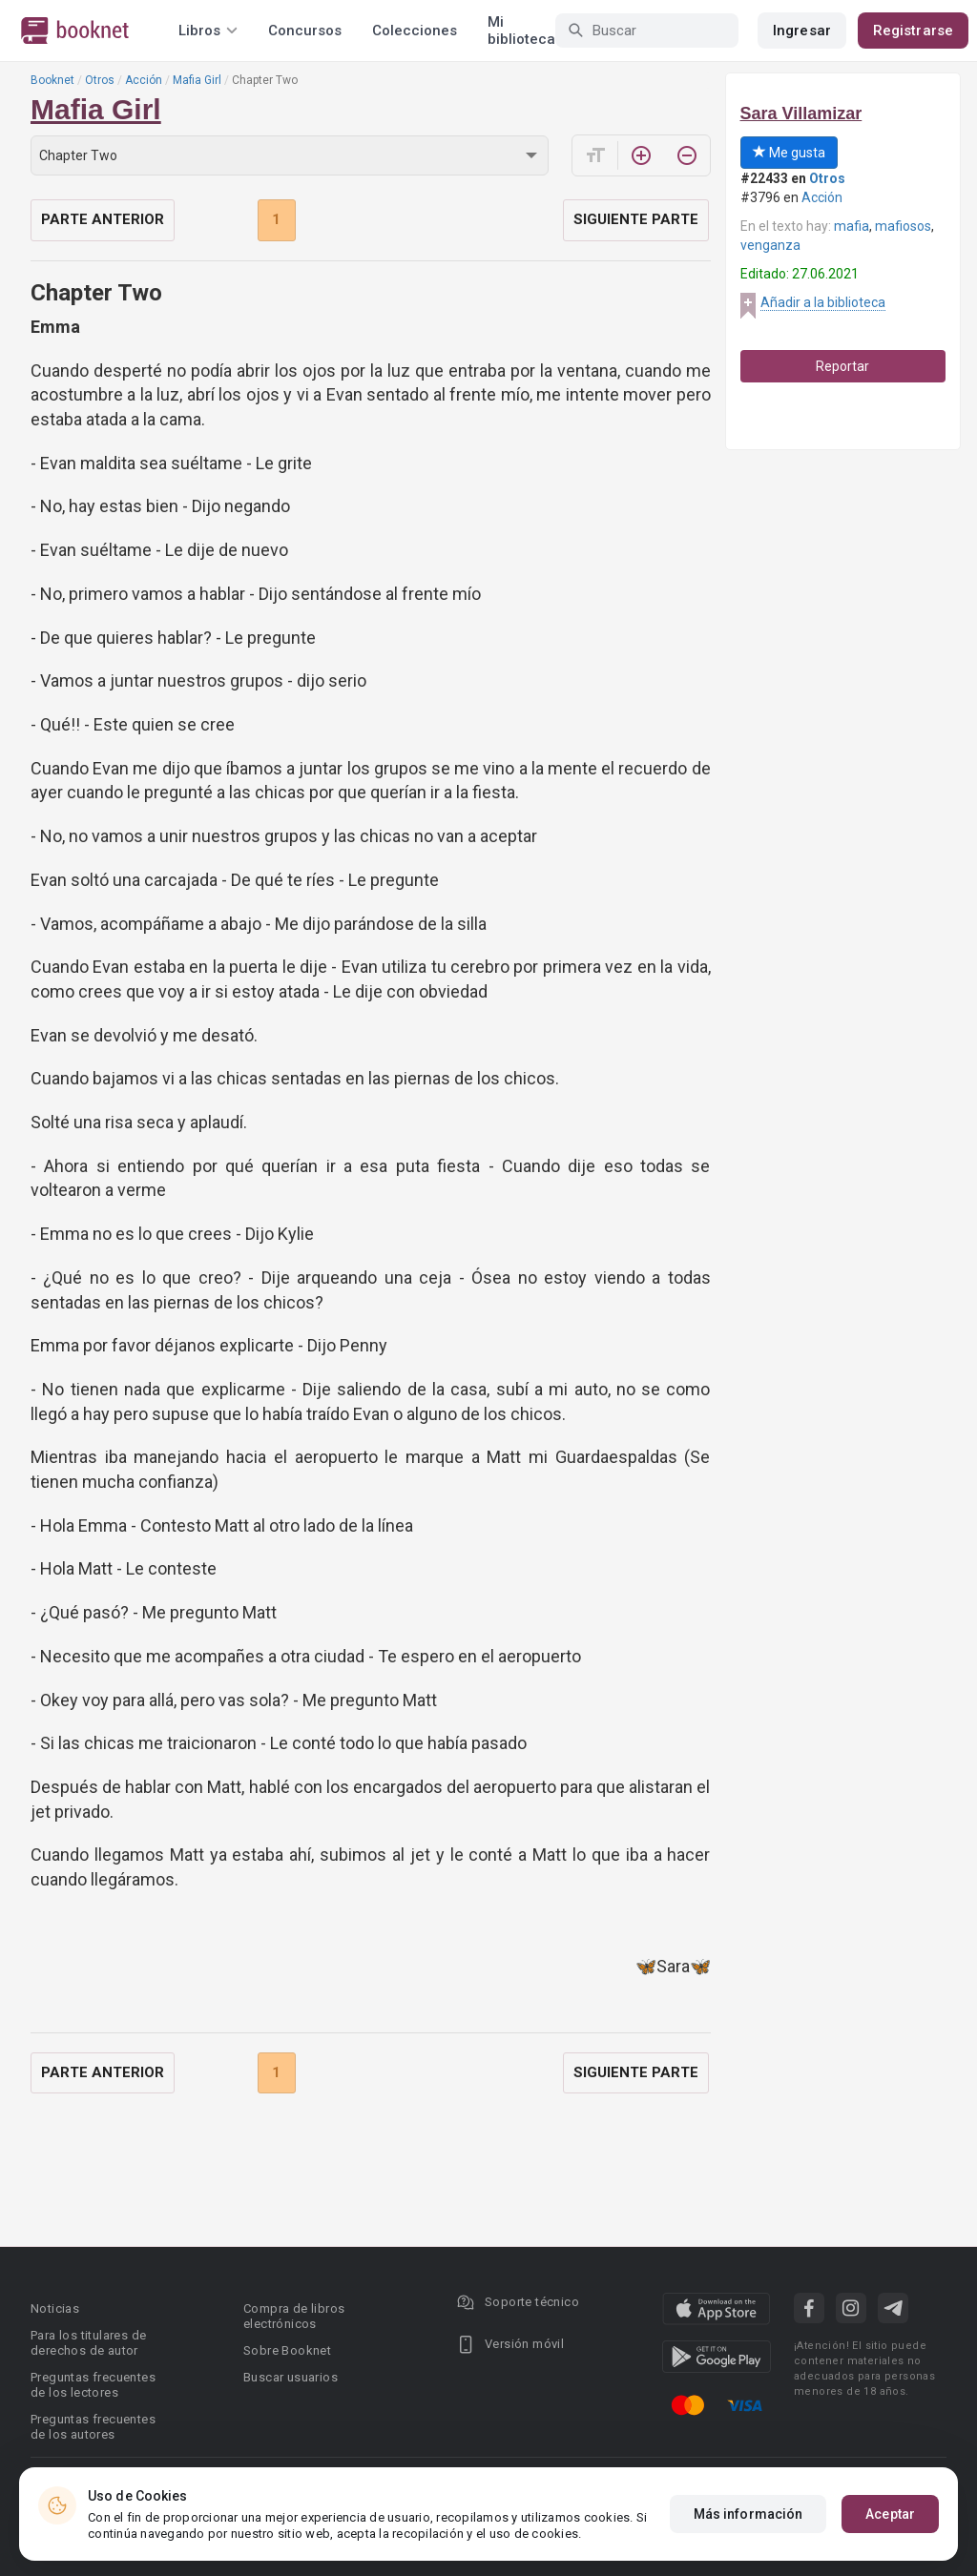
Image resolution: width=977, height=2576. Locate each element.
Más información (748, 2514)
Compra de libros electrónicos (293, 2316)
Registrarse (913, 30)
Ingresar (802, 30)
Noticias (55, 2308)
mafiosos (903, 226)
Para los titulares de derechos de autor (88, 2343)
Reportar (842, 366)
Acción (143, 80)
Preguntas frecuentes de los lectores (93, 2385)
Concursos (305, 30)
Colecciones (414, 30)
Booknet (52, 80)
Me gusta (789, 152)
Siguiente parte (635, 219)
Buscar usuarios (290, 2377)
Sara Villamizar (801, 113)
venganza (770, 245)
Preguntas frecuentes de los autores (93, 2427)
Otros (99, 80)
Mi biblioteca (521, 30)
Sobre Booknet (287, 2350)
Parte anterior (102, 219)
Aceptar (890, 2514)
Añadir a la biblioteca (822, 302)
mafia (851, 226)
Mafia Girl (197, 80)
